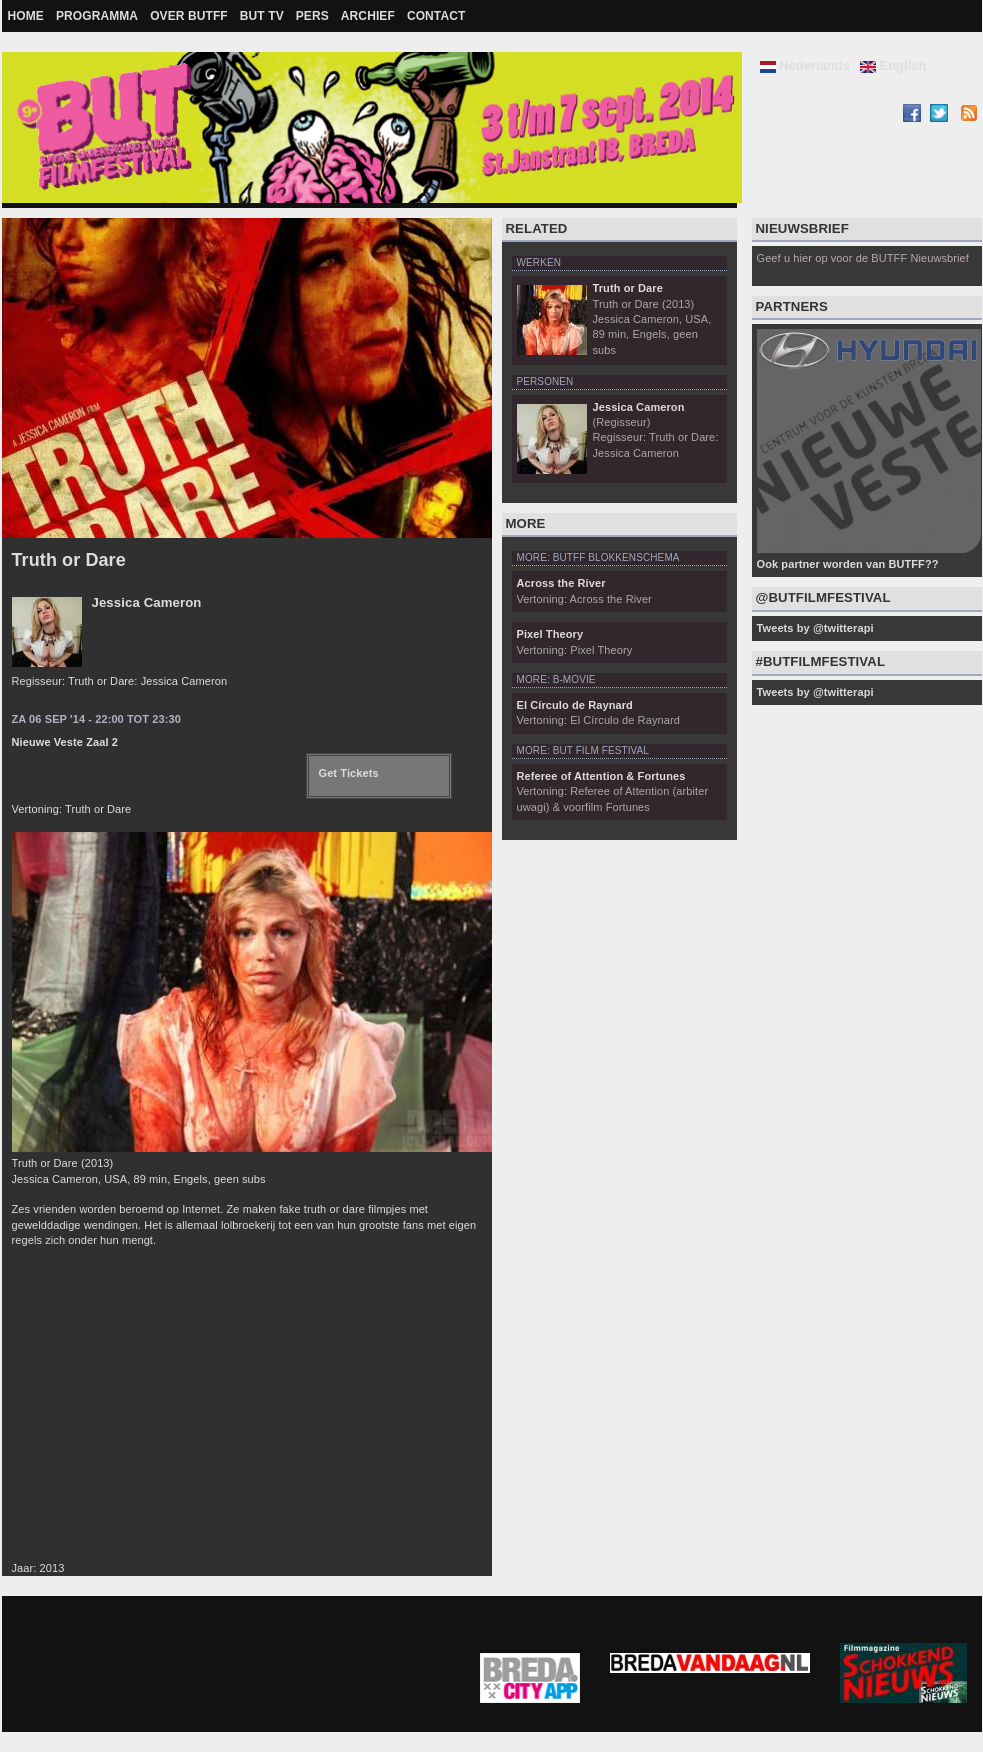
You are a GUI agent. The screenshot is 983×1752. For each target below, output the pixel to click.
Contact (436, 16)
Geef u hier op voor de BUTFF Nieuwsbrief (863, 258)
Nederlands (805, 65)
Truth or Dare (69, 560)
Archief (368, 16)
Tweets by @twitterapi (815, 628)
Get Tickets (349, 773)
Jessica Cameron (147, 602)
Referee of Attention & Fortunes (601, 776)
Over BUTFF (189, 16)
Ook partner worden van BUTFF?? (848, 564)
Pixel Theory (550, 634)
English (893, 65)
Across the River (561, 583)
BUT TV (262, 16)
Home (26, 16)
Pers (312, 16)
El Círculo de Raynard (575, 705)
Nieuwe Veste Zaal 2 (65, 742)
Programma (97, 16)
